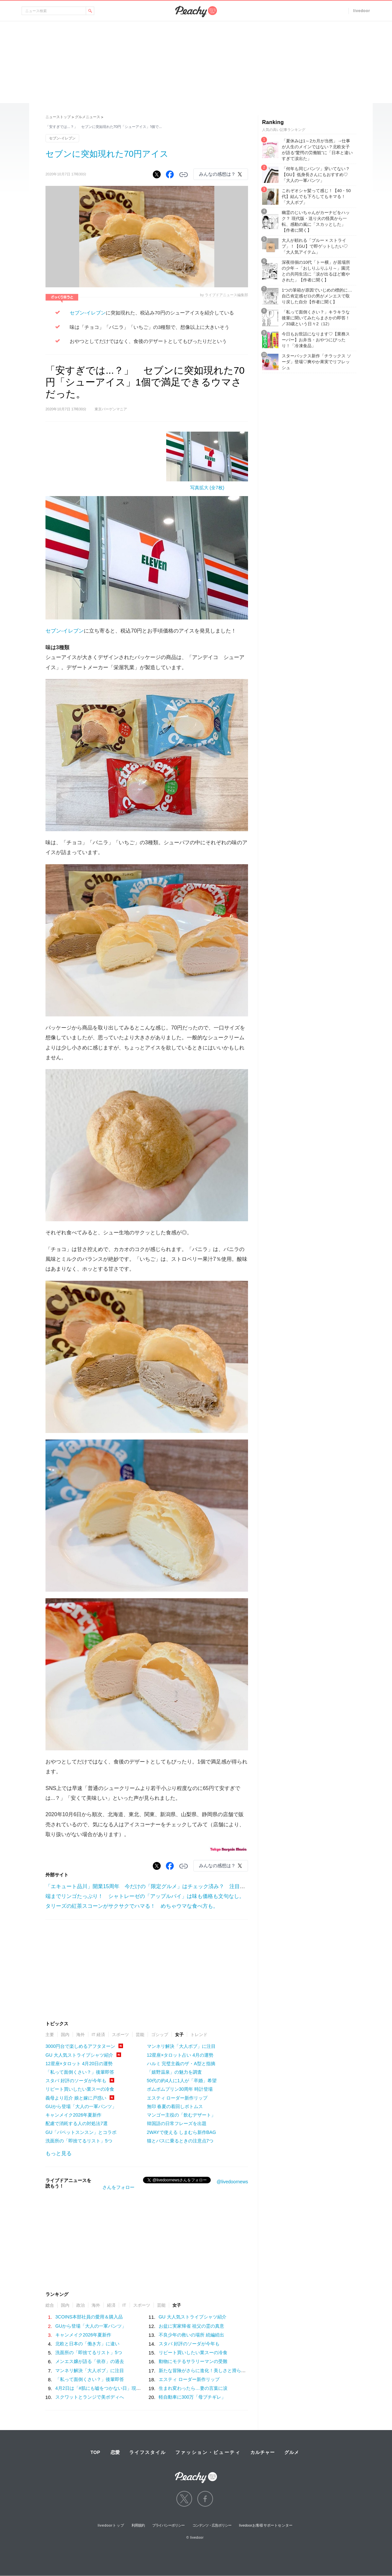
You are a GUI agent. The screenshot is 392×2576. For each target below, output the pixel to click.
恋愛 (115, 2452)
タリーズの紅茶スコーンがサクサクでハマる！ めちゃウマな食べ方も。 (131, 1906)
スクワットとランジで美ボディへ (89, 2397)
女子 (179, 2034)
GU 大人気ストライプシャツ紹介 (79, 2055)
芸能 (140, 2034)
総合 (49, 2305)
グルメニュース (87, 117)
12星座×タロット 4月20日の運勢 (79, 2063)
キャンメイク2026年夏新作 (73, 2115)
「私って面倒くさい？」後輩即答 (79, 2072)
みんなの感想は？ (217, 174)
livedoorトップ (111, 2525)
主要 (49, 2034)
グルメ (291, 2452)
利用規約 (138, 2525)
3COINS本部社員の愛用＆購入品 (89, 2316)
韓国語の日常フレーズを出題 (176, 2123)
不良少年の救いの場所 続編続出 (191, 2334)
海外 (80, 2034)
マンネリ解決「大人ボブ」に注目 (181, 2046)
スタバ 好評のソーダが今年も (75, 2080)
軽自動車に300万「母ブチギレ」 (192, 2397)
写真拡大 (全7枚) (207, 487)
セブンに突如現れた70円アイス (107, 154)
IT (124, 2305)
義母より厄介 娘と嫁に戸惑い (75, 2098)
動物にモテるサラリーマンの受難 (193, 2361)
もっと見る (58, 2153)
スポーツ (120, 2034)
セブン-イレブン (62, 138)
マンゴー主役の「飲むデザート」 (181, 2115)
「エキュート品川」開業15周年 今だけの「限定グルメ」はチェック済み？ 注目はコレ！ (153, 1886)
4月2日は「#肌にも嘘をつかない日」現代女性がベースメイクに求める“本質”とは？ (140, 2388)
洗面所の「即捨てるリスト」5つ (78, 2140)
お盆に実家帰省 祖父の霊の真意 (191, 2326)
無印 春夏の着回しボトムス (175, 2106)
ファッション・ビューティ (208, 2452)
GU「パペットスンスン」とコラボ (80, 2132)
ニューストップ (58, 117)
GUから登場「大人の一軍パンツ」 (80, 2106)
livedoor (361, 11)
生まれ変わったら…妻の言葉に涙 (193, 2388)
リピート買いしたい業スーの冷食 (79, 2089)
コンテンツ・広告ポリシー (211, 2525)
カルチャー (262, 2452)
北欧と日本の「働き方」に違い (87, 2343)
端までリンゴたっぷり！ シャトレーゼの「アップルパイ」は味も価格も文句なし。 (144, 1896)
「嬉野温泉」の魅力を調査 (174, 2072)
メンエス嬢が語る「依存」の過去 (89, 2361)
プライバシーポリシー (168, 2525)
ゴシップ (159, 2034)
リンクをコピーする (183, 174)
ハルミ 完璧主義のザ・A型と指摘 (181, 2063)
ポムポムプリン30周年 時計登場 (180, 2089)
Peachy (196, 11)
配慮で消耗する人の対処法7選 (76, 2123)
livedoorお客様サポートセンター (266, 2525)
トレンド (198, 2034)
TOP (95, 2452)
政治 (80, 2305)
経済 (111, 2305)
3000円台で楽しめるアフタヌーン (80, 2046)
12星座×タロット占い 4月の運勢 (180, 2055)
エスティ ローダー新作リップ (177, 2098)
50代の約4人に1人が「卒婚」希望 (182, 2080)
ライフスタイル (147, 2452)
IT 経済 (98, 2034)
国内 (65, 2034)
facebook (205, 2499)
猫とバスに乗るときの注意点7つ (180, 2140)
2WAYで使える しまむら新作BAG (181, 2132)
